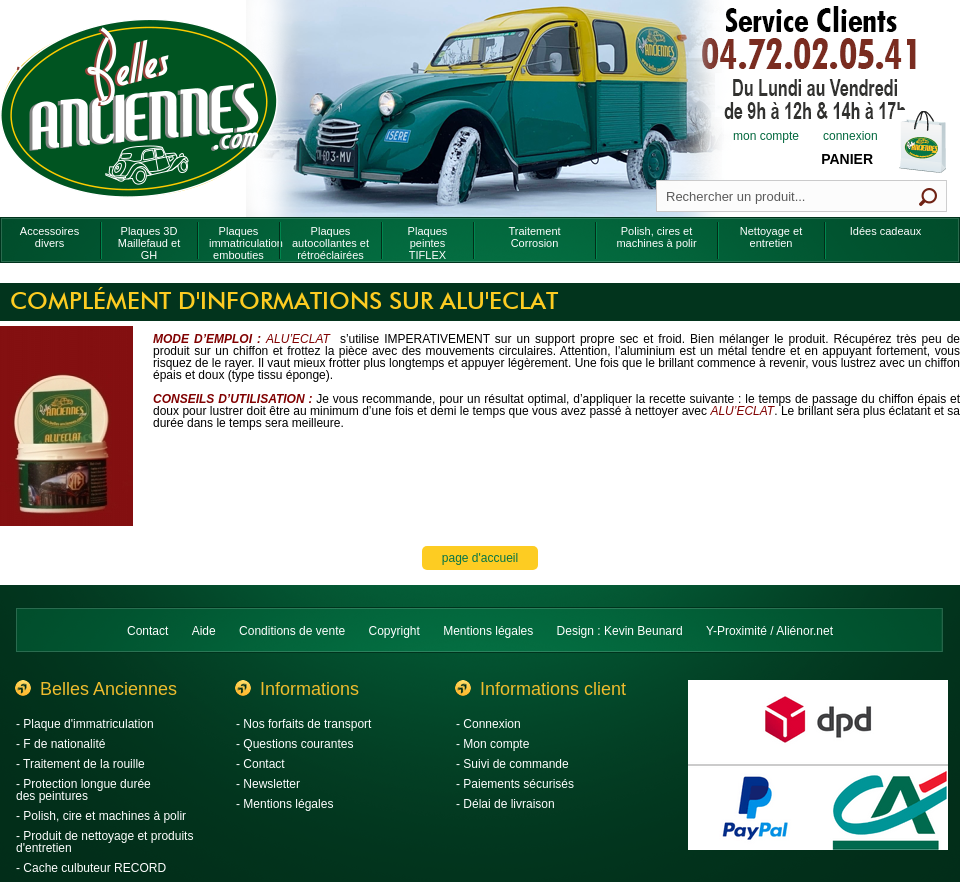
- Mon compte (492, 744)
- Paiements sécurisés (515, 784)
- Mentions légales (284, 804)
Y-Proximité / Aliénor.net (769, 631)
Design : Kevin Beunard (620, 631)
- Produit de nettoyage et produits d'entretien (104, 842)
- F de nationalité (60, 744)
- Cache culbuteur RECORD (91, 868)
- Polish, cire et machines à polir (101, 816)
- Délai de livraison (505, 804)
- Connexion (488, 724)
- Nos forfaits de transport (303, 724)
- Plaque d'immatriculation (85, 724)
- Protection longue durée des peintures (83, 790)
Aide (204, 631)
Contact (147, 631)
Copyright (394, 631)
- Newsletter (268, 784)
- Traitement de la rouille (80, 764)
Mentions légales (488, 631)
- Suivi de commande (512, 764)
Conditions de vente (292, 631)
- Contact (260, 764)
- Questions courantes (294, 744)
